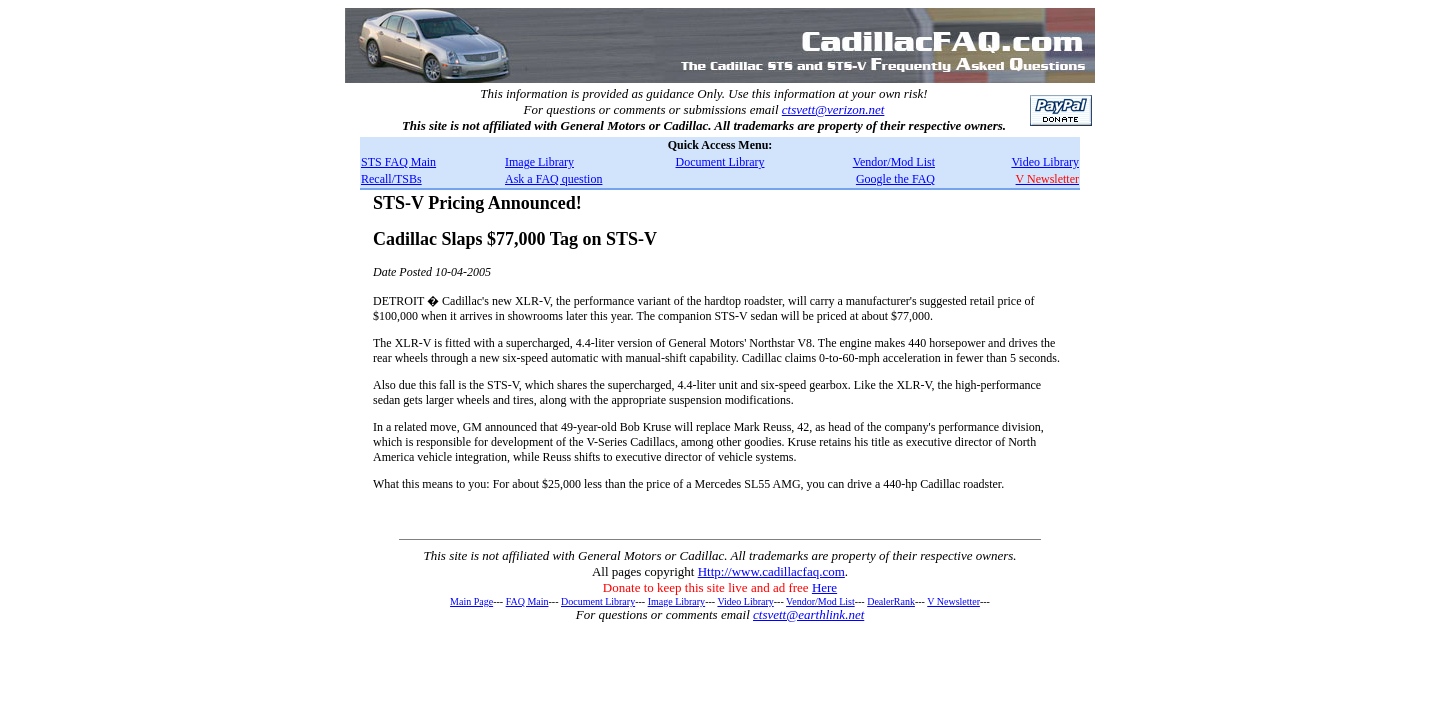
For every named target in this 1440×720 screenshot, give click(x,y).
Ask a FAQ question (553, 179)
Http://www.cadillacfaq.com (771, 571)
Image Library (539, 162)
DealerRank (891, 601)
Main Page (471, 601)
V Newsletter (953, 601)
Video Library (1045, 162)
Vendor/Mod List (894, 162)
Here (824, 587)
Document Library (720, 162)
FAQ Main (527, 601)
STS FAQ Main (398, 162)
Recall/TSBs (391, 179)
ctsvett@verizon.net (833, 109)
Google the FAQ (895, 179)
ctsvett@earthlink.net (808, 614)
